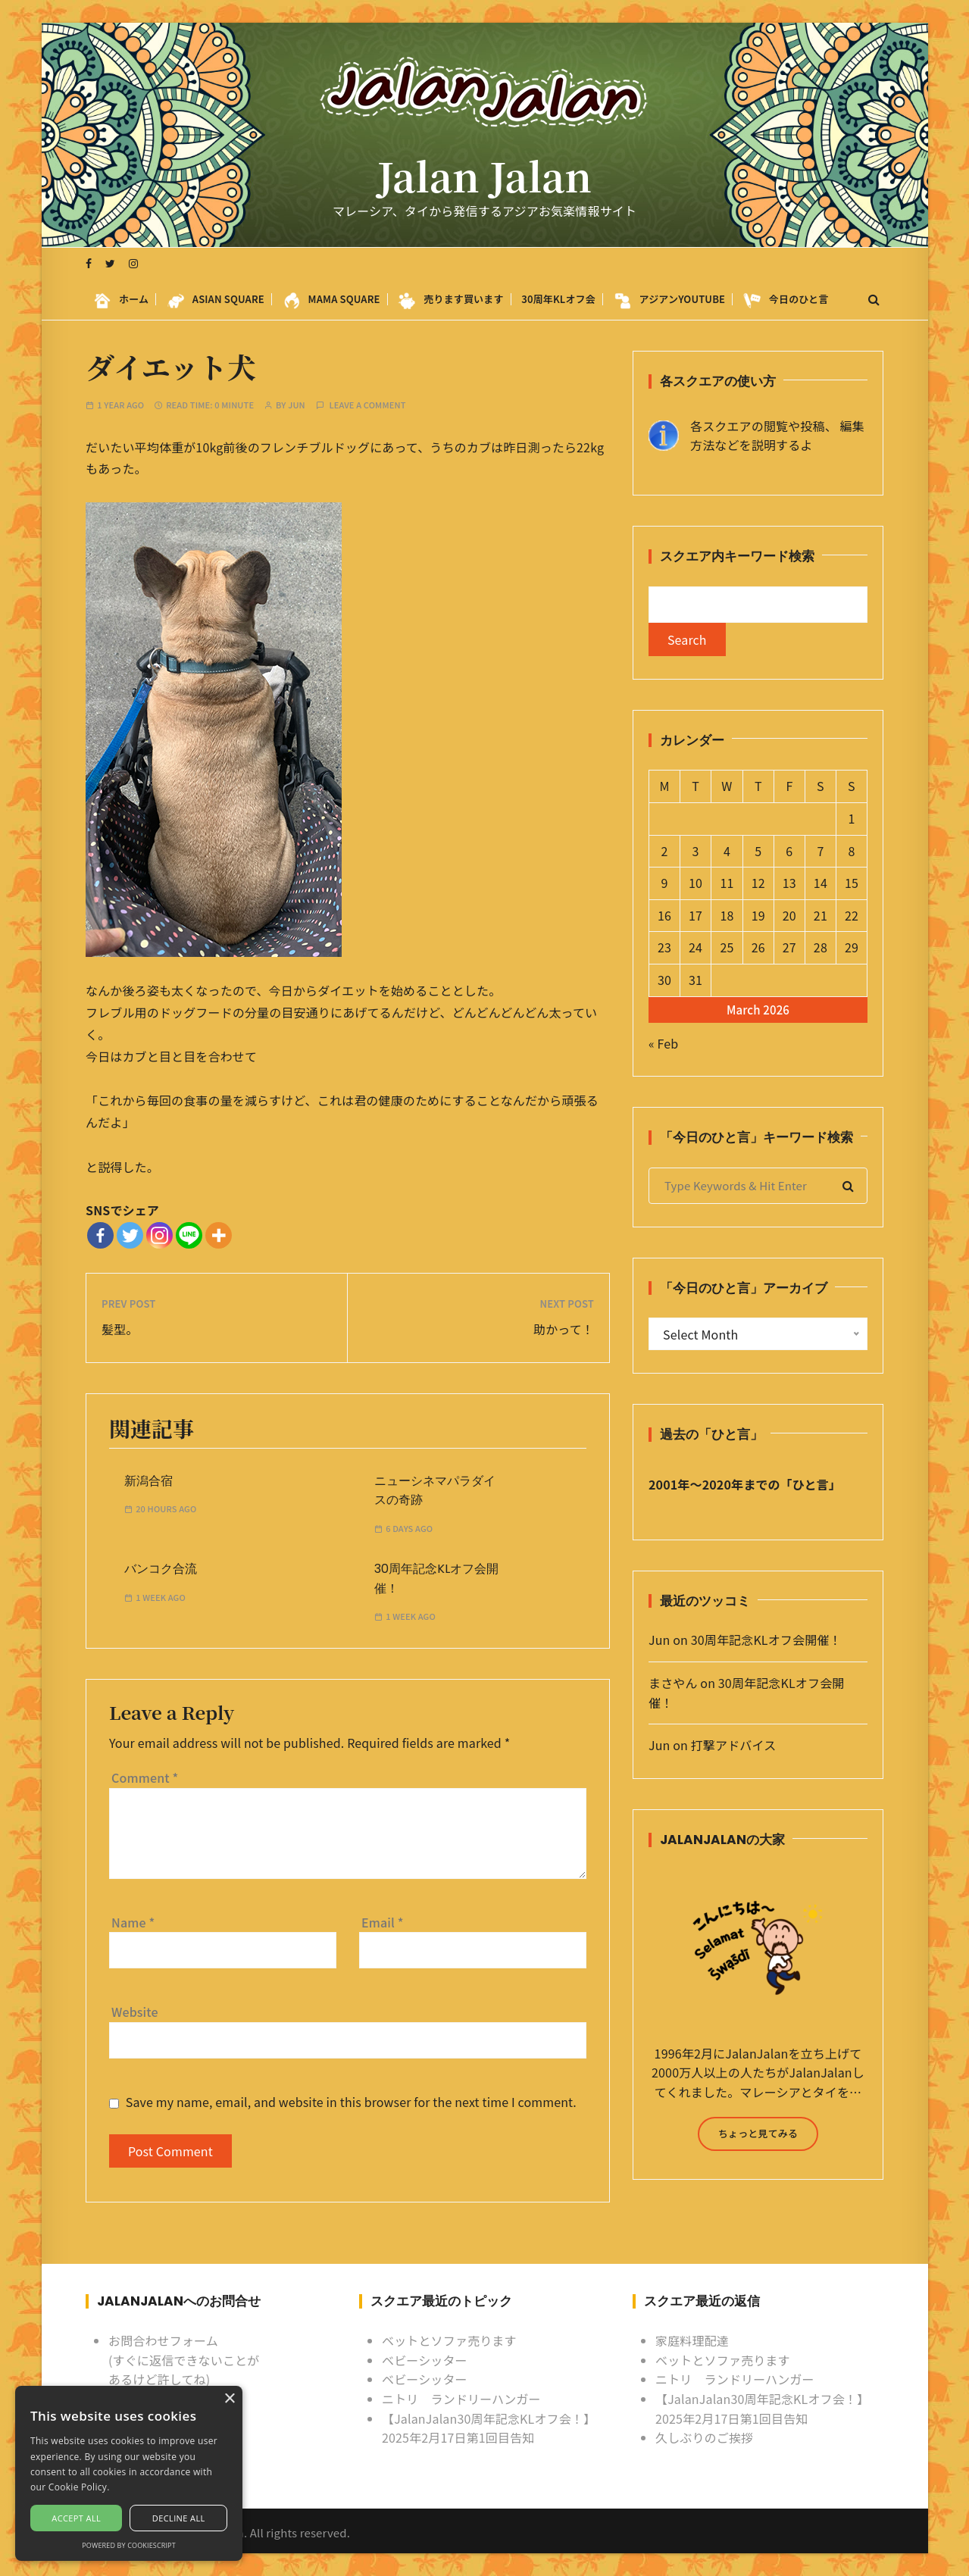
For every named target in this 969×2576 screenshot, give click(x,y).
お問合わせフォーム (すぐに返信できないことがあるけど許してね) (183, 2359)
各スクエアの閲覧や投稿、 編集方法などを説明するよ (777, 436)
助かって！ (563, 1329)
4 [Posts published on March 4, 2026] (727, 851)
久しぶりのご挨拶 (704, 2437)
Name (133, 1922)
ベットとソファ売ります (449, 2340)
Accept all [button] (76, 2518)
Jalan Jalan (484, 176)
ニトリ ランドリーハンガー (461, 2399)
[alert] (128, 2473)
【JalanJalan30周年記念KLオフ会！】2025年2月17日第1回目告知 (488, 2428)
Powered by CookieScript (129, 2545)
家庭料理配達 (692, 2340)
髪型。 (120, 1329)
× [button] (229, 2399)
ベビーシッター (424, 2360)
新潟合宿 (148, 1481)
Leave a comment (367, 405)
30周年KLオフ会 (558, 299)
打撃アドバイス (734, 1745)
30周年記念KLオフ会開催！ (766, 1640)
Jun (296, 405)
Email (382, 1922)
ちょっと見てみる (758, 2133)
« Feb (663, 1043)
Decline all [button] (178, 2518)
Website (134, 2011)
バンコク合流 (160, 1568)
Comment (144, 1777)
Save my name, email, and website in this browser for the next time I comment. (351, 2102)
